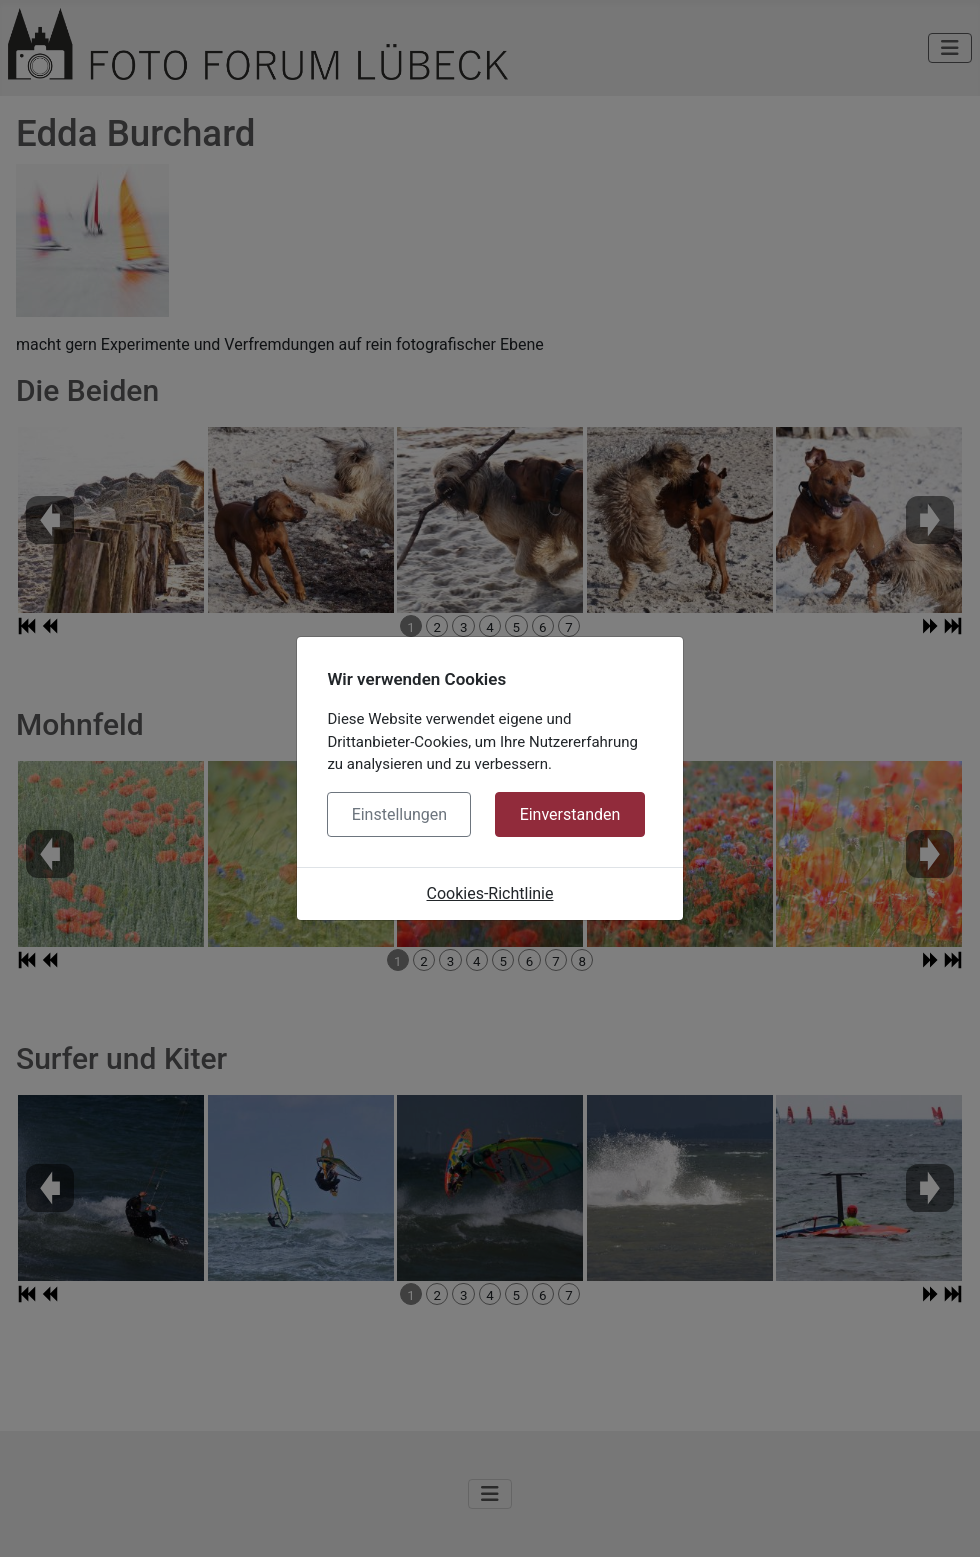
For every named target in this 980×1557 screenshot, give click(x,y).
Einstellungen (400, 814)
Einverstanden (570, 814)
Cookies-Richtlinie (490, 893)
